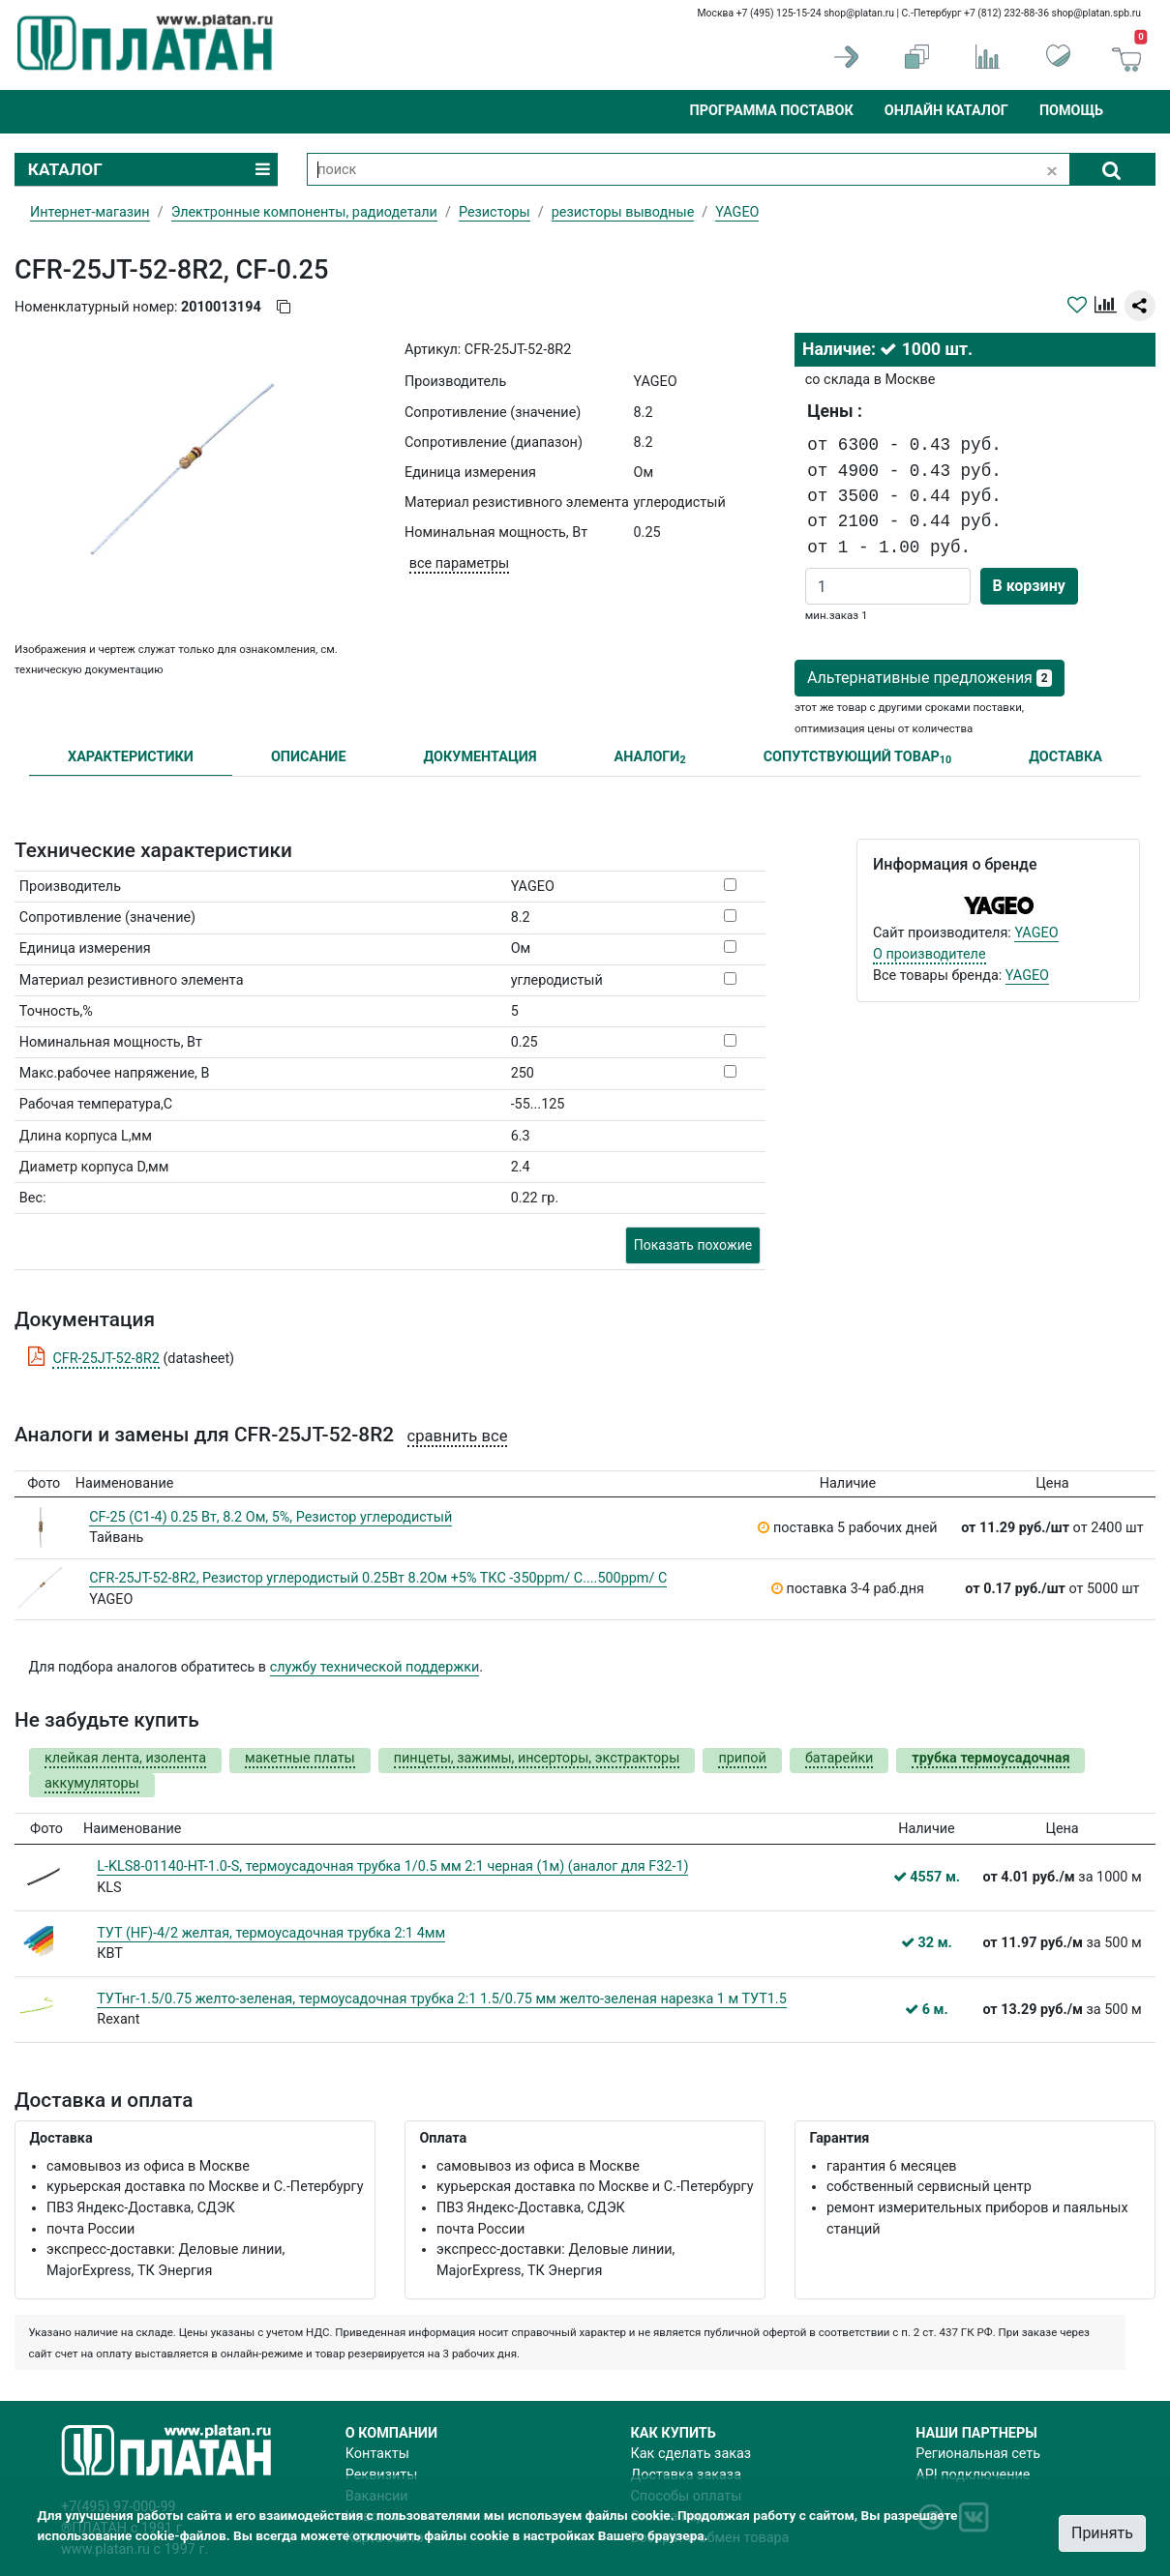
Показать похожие (693, 1245)
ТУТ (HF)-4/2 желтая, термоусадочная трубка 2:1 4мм (271, 1933)
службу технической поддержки (375, 1667)
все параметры (459, 563)
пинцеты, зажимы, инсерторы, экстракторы (537, 1758)
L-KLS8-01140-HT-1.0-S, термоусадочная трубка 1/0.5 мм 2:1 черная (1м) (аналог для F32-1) (392, 1866)
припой (742, 1758)
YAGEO (1036, 933)
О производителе (929, 954)
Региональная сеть (977, 2453)
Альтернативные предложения (929, 677)
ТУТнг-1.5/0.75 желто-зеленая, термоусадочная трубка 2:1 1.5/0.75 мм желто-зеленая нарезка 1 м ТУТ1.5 (441, 1999)
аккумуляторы (92, 1783)
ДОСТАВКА (1065, 757)
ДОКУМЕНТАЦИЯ (480, 757)
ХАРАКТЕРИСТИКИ (131, 757)
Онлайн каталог (946, 111)
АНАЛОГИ (649, 758)
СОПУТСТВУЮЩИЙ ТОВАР (858, 758)
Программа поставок (771, 111)
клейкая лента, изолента (125, 1758)
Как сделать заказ (691, 2453)
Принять (1102, 2533)
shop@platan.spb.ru (1096, 13)
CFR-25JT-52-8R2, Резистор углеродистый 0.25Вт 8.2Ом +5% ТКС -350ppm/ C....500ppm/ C (378, 1578)
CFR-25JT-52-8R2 (105, 1358)
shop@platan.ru (859, 13)
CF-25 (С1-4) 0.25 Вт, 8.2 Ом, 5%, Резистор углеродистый (270, 1517)
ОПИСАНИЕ (308, 757)
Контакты (377, 2453)
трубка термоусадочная (990, 1758)
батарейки (839, 1758)
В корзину (1029, 586)
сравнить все (457, 1436)
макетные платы (300, 1758)
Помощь (1071, 111)
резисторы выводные (623, 212)
